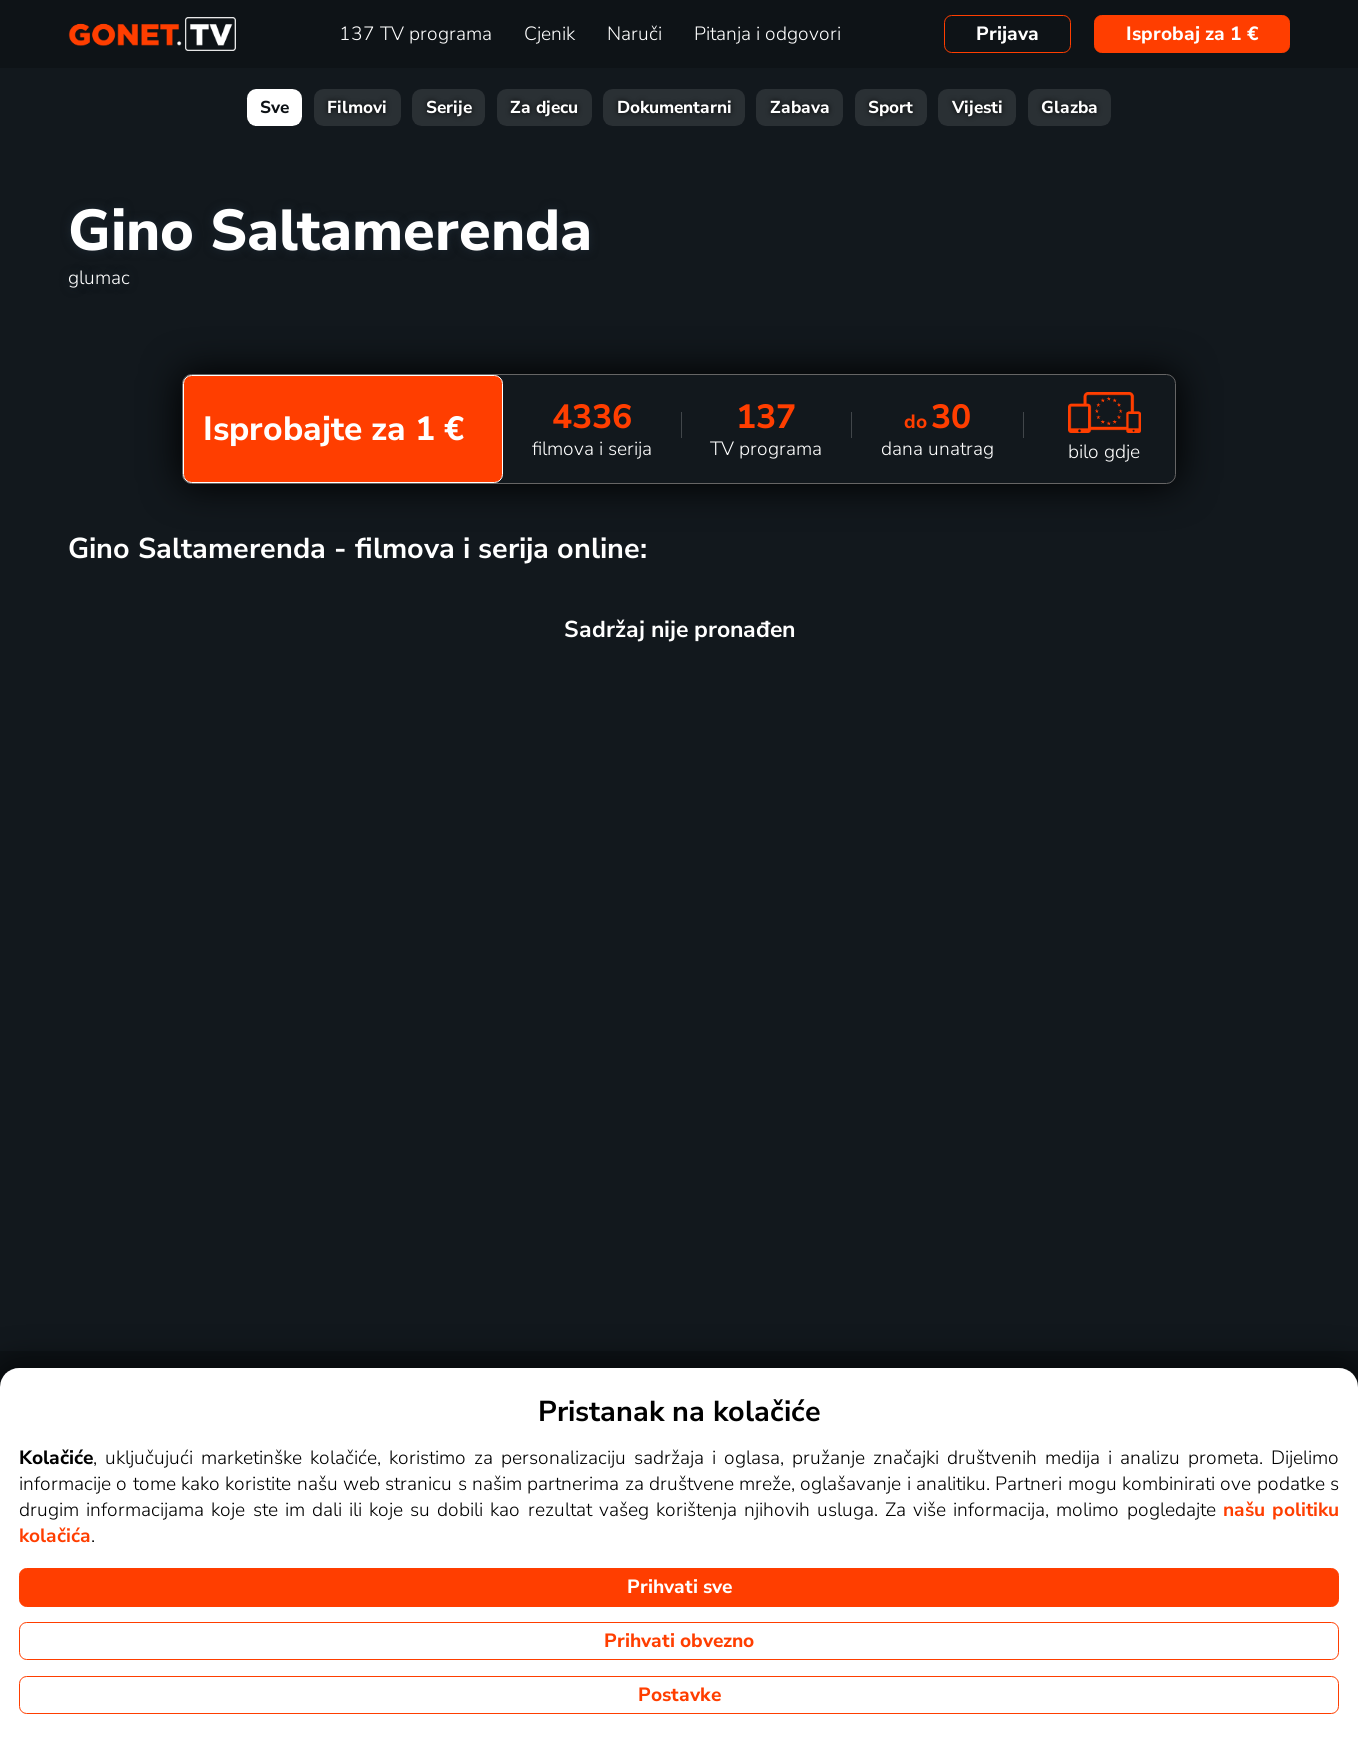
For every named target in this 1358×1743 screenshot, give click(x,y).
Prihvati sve (679, 1587)
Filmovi (357, 107)
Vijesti (977, 107)
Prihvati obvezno (679, 1641)
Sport (890, 107)
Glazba (1069, 107)
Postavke (679, 1695)
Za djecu (544, 107)
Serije (449, 107)
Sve (274, 107)
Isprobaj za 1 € (1192, 34)
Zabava (800, 107)
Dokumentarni (674, 107)
